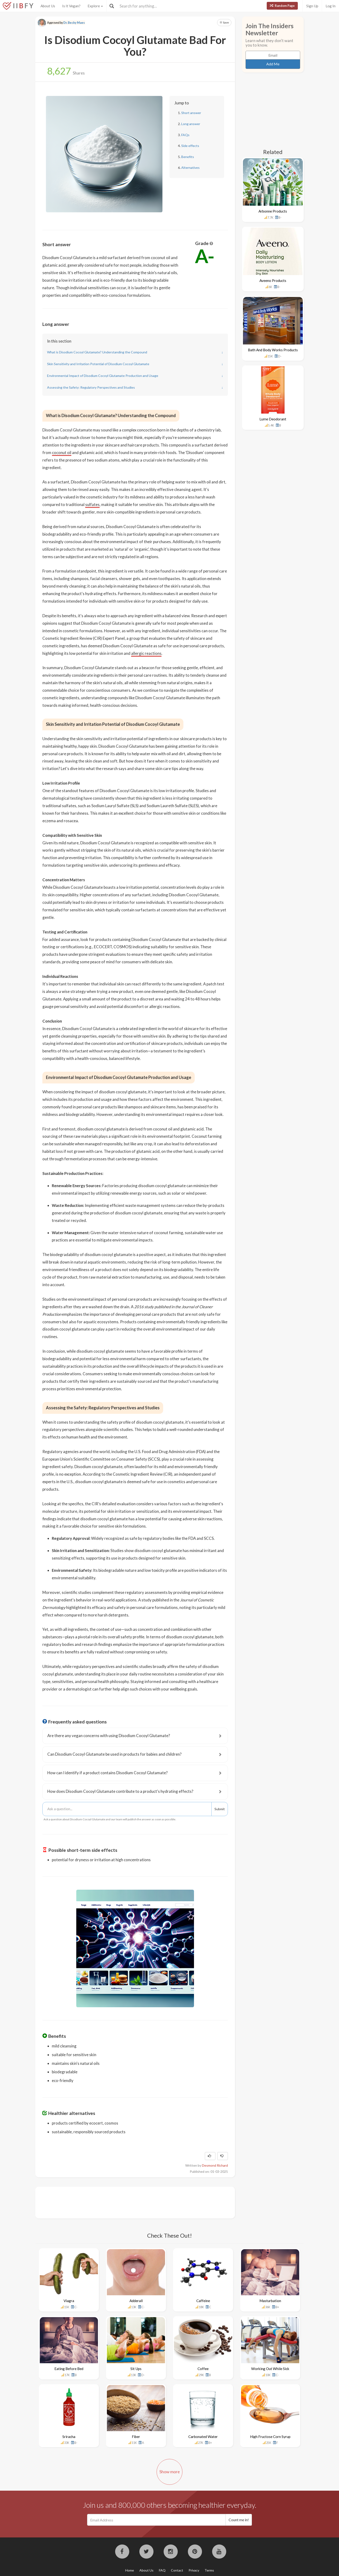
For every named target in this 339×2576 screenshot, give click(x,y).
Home (129, 2570)
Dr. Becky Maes (74, 22)
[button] (135, 1736)
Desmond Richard (215, 2165)
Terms (209, 2570)
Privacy (194, 2570)
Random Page (282, 6)
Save (224, 22)
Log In (330, 6)
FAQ (162, 2570)
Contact (177, 2570)
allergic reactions (146, 653)
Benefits (187, 157)
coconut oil (61, 452)
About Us (47, 6)
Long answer (190, 124)
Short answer (191, 113)
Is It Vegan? (71, 6)
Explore (95, 6)
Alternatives (190, 168)
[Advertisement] (128, 2202)
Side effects (190, 146)
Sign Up (312, 6)
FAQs (185, 135)
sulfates (92, 504)
